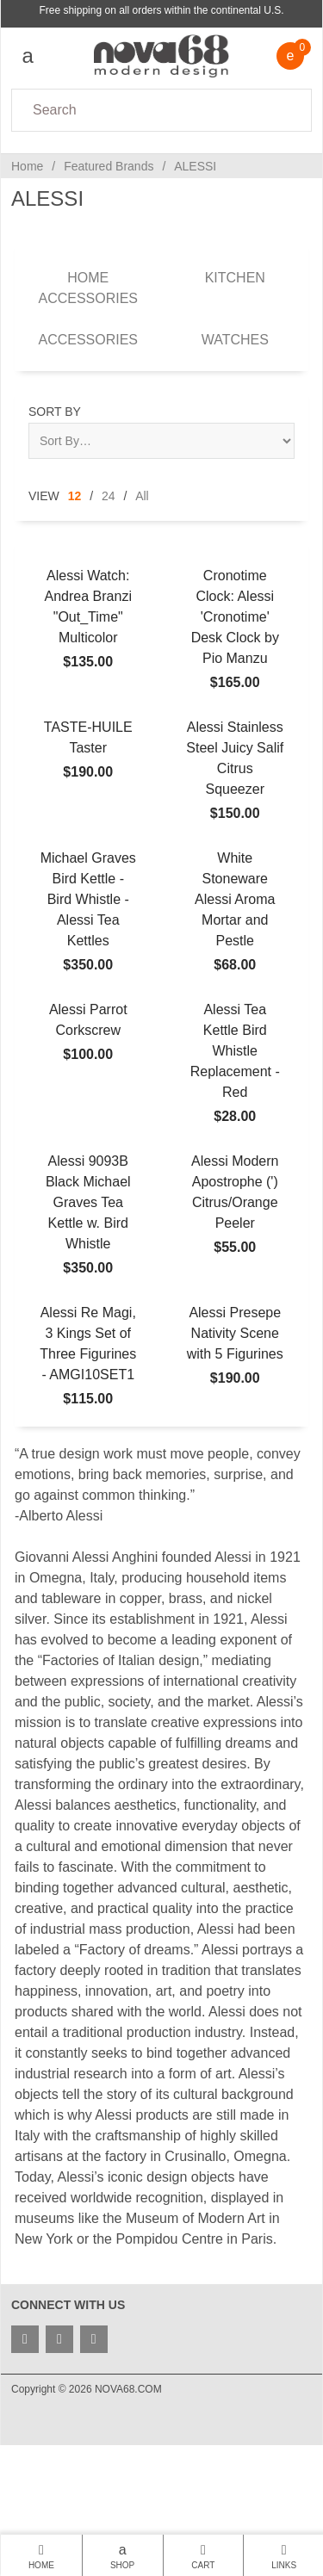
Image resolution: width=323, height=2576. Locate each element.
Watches (235, 339)
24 (108, 496)
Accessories (88, 339)
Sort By (54, 411)
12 (75, 496)
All (142, 496)
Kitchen (235, 277)
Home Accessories (88, 288)
